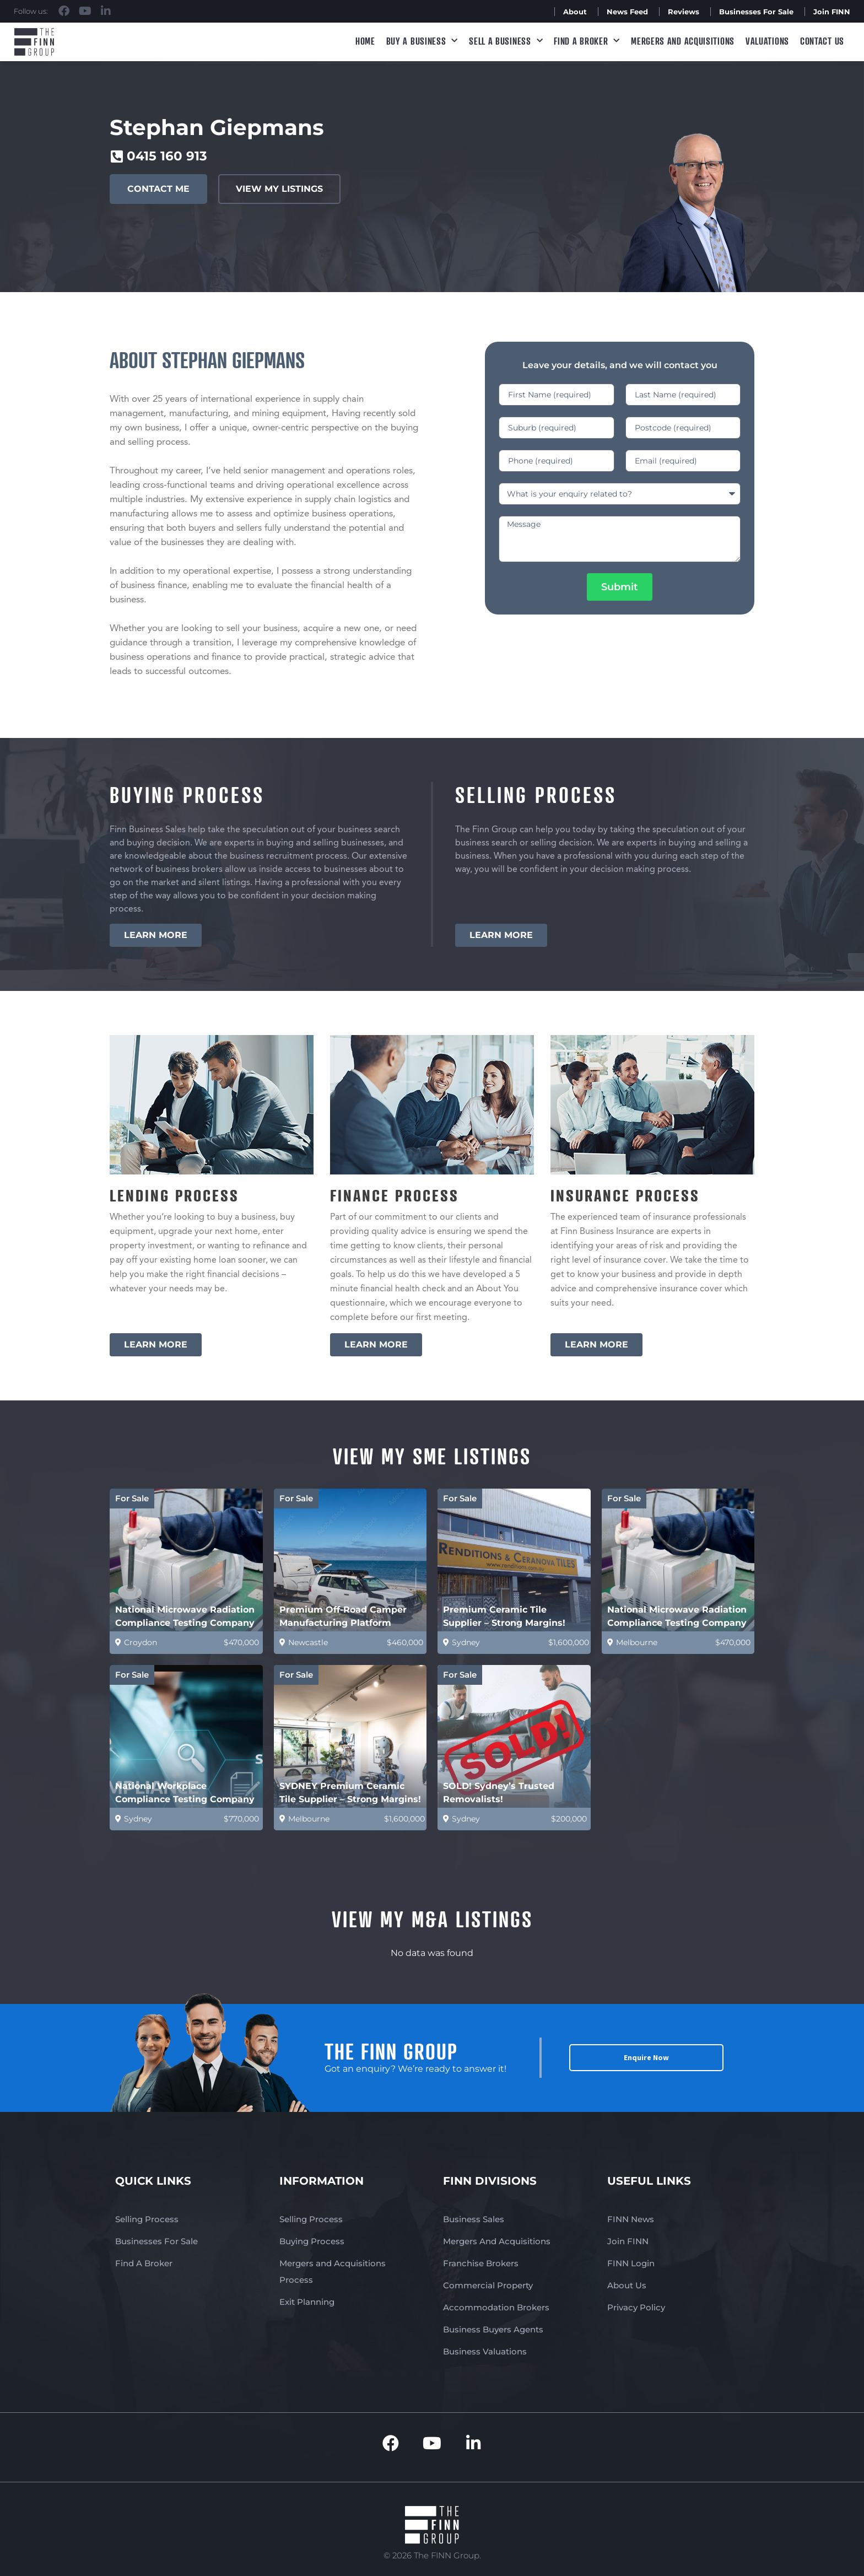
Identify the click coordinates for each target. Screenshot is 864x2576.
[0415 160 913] (116, 156)
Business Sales (473, 2219)
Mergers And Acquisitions (496, 2241)
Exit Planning (306, 2302)
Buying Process (311, 2241)
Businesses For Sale (756, 11)
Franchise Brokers (481, 2263)
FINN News (630, 2219)
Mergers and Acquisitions (683, 41)
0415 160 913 (167, 156)
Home (365, 41)
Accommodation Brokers (496, 2307)
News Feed (627, 11)
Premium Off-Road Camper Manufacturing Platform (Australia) (343, 1622)
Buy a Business (422, 41)
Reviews (683, 11)
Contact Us (822, 41)
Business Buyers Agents (493, 2329)
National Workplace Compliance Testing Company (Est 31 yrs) (185, 1799)
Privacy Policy (636, 2307)
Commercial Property (488, 2285)
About (575, 11)
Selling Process (147, 2219)
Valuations (767, 41)
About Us (626, 2285)
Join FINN (831, 11)
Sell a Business (506, 41)
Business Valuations (485, 2351)
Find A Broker (587, 41)
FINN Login (631, 2263)
